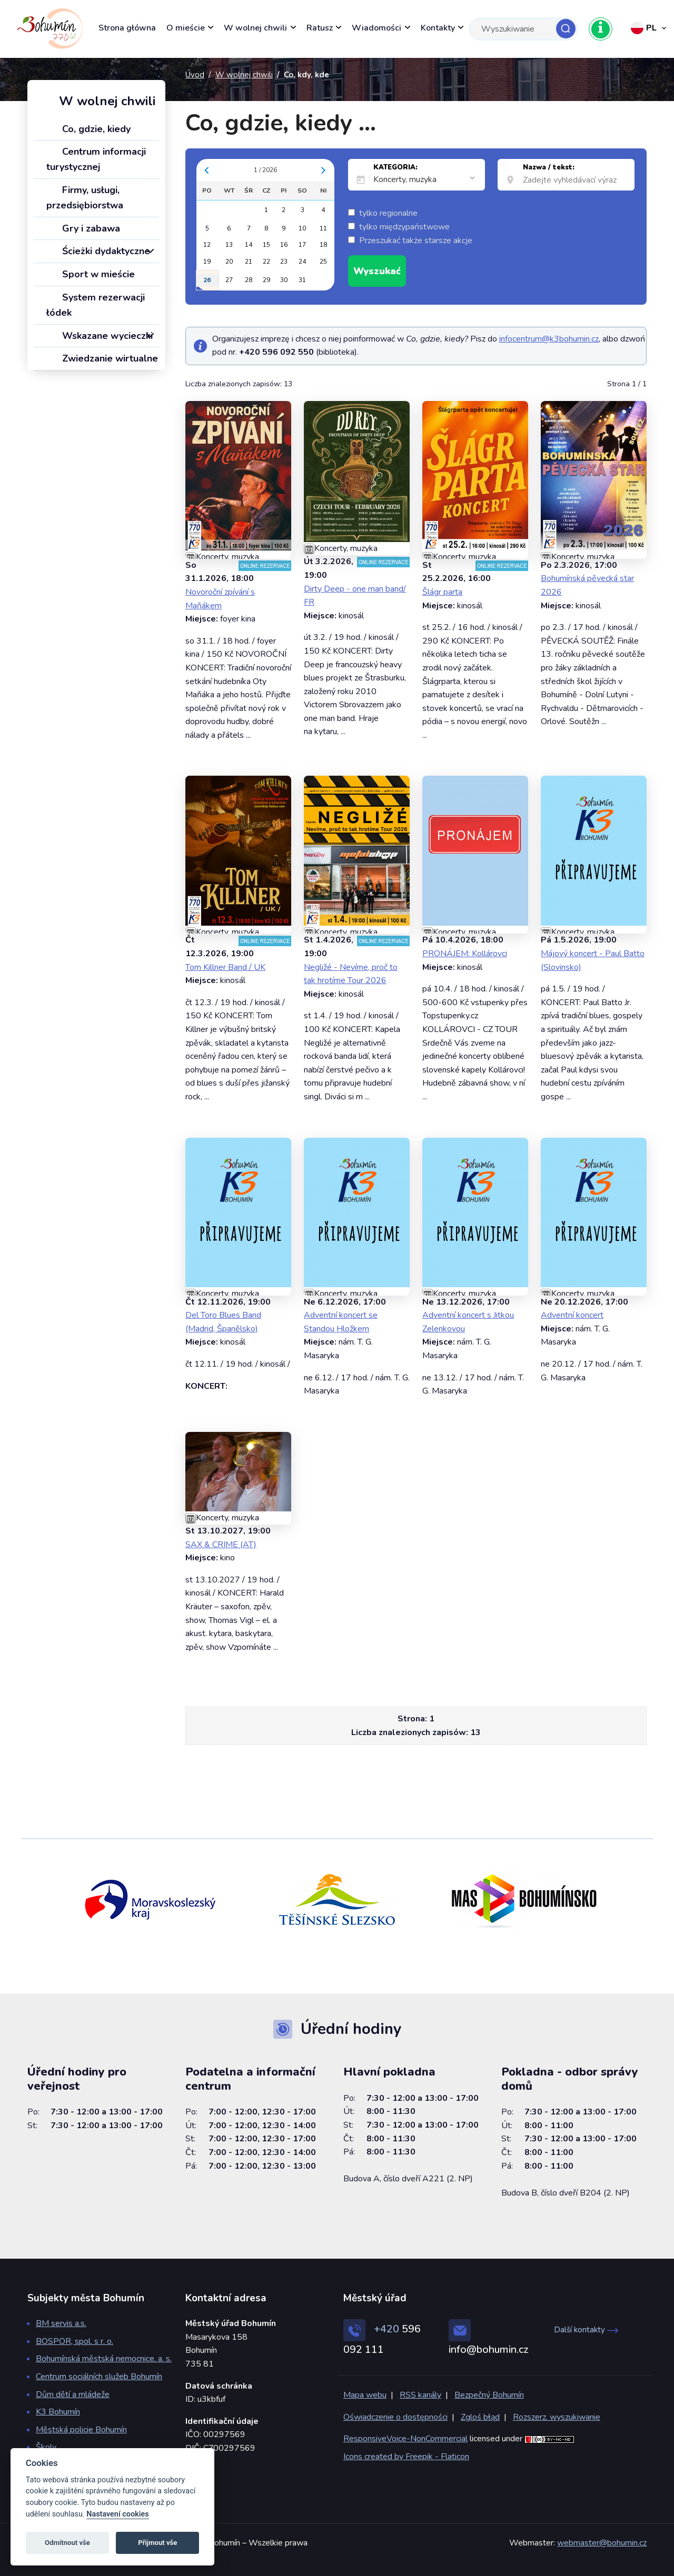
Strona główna (127, 28)
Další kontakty (586, 2329)
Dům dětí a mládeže (73, 2394)
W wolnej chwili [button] (255, 28)
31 (302, 280)
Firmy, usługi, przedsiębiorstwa (84, 198)
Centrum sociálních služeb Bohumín (99, 2376)
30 (284, 280)
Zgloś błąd (480, 2417)
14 (248, 244)
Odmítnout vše (67, 2543)
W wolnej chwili (244, 74)
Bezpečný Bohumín (489, 2395)
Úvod (194, 74)
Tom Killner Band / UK (225, 967)
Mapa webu (364, 2395)
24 (302, 261)
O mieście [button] (185, 28)
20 (229, 261)
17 (302, 244)
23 (284, 261)
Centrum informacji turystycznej (96, 159)
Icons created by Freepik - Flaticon (406, 2456)
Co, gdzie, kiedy (88, 129)
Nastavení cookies (117, 2514)
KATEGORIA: (395, 167)
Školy (46, 2447)
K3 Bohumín (58, 2412)
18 (323, 244)
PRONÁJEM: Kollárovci (464, 953)
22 (266, 261)
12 (207, 244)
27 (229, 280)
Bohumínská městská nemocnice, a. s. (104, 2358)
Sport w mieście (90, 274)
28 (248, 280)
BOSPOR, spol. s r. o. (74, 2341)
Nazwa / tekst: (548, 167)
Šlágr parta (442, 592)
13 (229, 244)
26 (207, 280)
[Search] (523, 28)
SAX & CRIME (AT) (220, 1544)
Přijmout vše (157, 2543)
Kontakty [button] (438, 28)
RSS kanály (420, 2395)
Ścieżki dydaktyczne (98, 251)
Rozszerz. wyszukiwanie (556, 2417)
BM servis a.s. (61, 2323)
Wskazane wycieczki (99, 335)
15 (266, 244)
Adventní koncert (572, 1315)
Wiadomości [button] (376, 28)
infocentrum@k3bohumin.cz (549, 339)
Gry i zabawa (83, 228)
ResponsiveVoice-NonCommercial (405, 2438)
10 (302, 228)
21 (248, 261)
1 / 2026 (265, 170)
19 (207, 261)
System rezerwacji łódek (95, 305)
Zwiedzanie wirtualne (102, 358)
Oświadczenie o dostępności (395, 2417)
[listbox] (425, 180)
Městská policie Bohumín (81, 2429)
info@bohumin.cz (489, 2349)
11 (323, 228)
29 (266, 280)
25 (323, 261)
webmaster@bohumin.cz (602, 2543)
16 (284, 244)
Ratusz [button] (319, 28)
